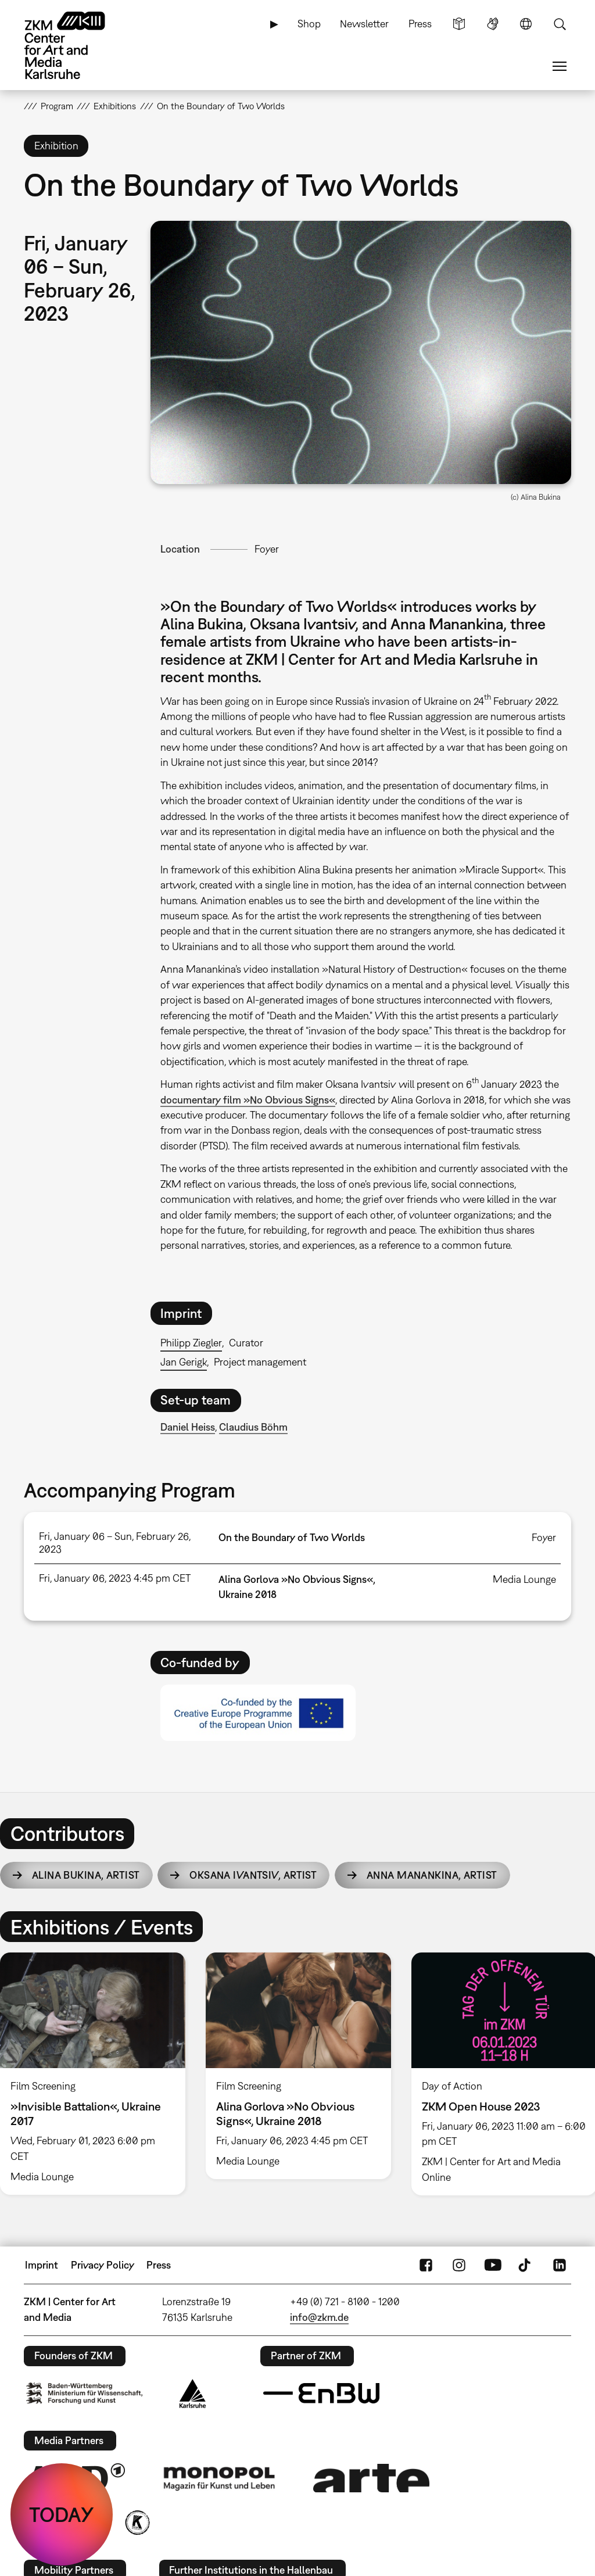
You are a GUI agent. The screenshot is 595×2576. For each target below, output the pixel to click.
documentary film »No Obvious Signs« (247, 1100)
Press (420, 23)
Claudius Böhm (253, 1427)
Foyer (267, 549)
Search (559, 23)
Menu (559, 66)
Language (525, 23)
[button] (360, 352)
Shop (309, 23)
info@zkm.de (319, 2317)
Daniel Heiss (187, 1427)
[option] (298, 2066)
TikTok (525, 2265)
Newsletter (364, 23)
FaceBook (426, 2265)
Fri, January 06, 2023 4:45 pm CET (115, 1578)
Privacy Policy (102, 2265)
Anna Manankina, (432, 1875)
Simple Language (459, 23)
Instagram (459, 2265)
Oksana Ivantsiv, (253, 1875)
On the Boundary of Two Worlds (291, 1537)
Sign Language (492, 23)
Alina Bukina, (86, 1875)
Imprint (41, 2265)
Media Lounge (524, 1579)
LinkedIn (559, 2265)
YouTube (492, 2265)
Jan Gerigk (183, 1362)
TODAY (61, 2514)
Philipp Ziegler (191, 1343)
